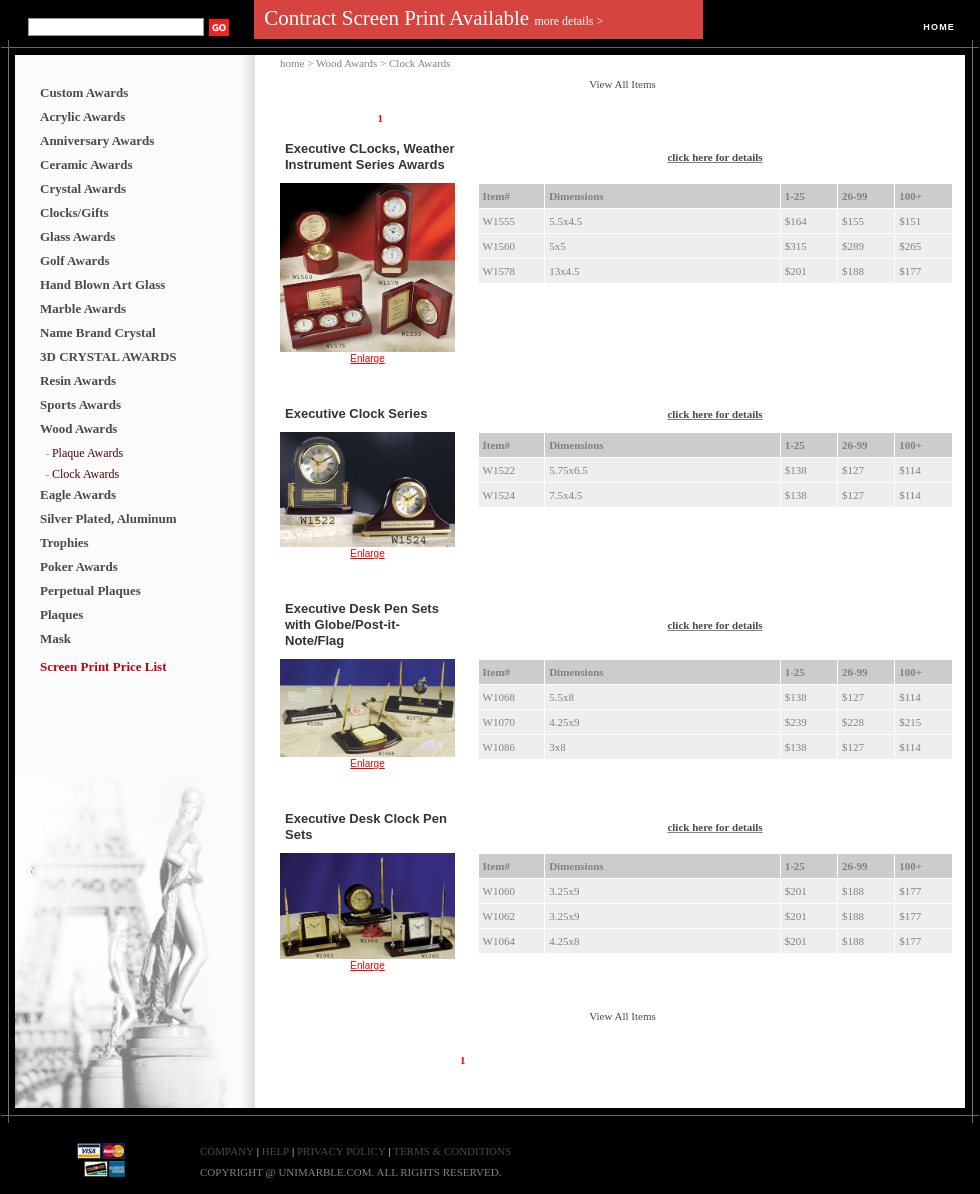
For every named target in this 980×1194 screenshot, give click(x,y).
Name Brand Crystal (98, 332)
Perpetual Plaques (90, 590)
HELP (276, 1151)
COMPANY (227, 1151)
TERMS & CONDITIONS (452, 1151)
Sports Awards (80, 404)
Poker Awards (79, 566)
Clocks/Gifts (74, 212)
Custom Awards (84, 92)
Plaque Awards (87, 453)
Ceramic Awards (86, 164)
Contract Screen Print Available (433, 18)
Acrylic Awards (82, 116)
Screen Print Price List (103, 666)
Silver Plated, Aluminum (108, 518)
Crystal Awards (83, 188)
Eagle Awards (78, 494)
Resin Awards (78, 380)
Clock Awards (85, 474)
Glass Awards (77, 236)
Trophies (64, 542)
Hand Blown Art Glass (102, 284)
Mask (55, 638)
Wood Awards (78, 428)
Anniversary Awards (97, 140)
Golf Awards (74, 260)
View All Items (622, 84)
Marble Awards (83, 308)
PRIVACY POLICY (342, 1151)
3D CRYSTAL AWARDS (108, 356)
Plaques (61, 614)
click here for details (714, 157)
